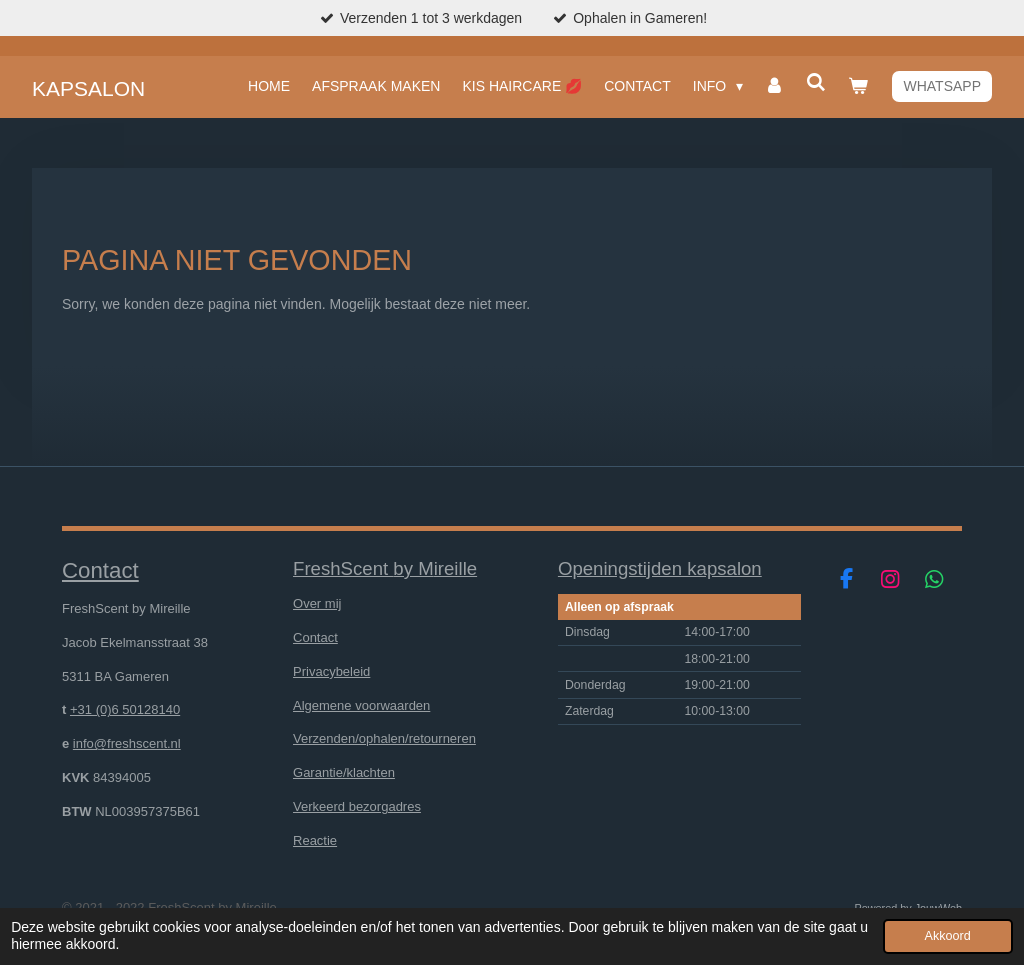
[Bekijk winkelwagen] (858, 86)
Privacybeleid (331, 671)
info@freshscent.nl (127, 743)
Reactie (315, 840)
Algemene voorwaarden (361, 705)
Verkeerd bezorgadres (357, 806)
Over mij (317, 603)
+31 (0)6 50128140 (125, 709)
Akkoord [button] (948, 936)
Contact (315, 637)
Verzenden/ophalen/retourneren (384, 738)
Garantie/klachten (344, 772)
